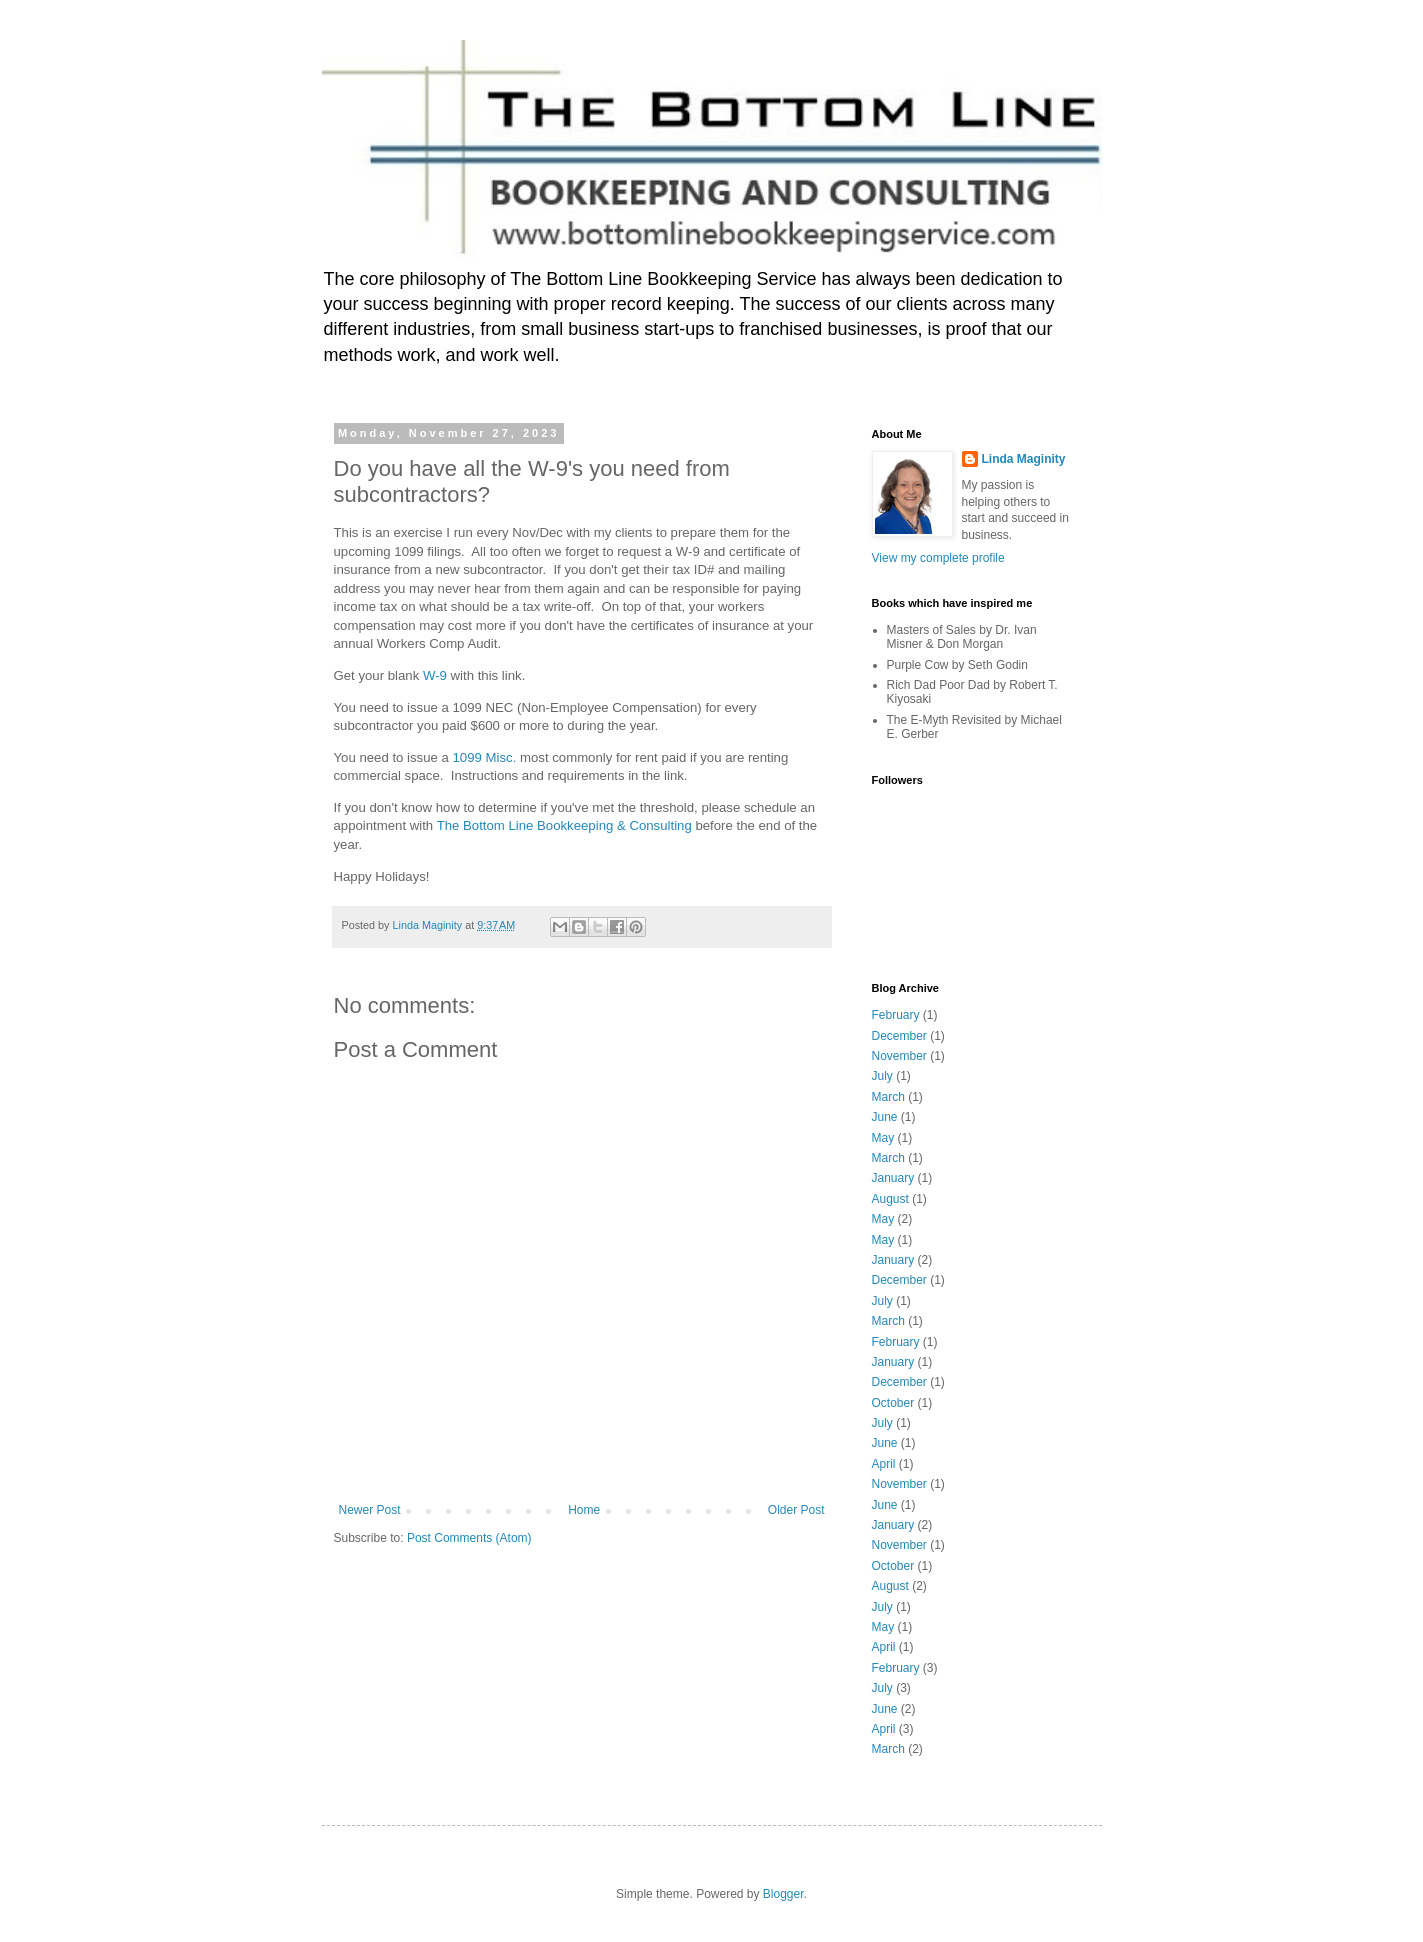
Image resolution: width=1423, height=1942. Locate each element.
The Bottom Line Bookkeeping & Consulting (564, 825)
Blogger (783, 1894)
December (899, 1036)
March (888, 1097)
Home (584, 1510)
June (885, 1117)
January (893, 1178)
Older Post (796, 1510)
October (893, 1403)
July (882, 1076)
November (899, 1056)
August (890, 1199)
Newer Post (370, 1510)
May (883, 1138)
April (884, 1464)
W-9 (435, 675)
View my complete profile (938, 558)
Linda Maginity (1024, 459)
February (896, 1015)
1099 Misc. (485, 757)
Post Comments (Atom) (469, 1538)
